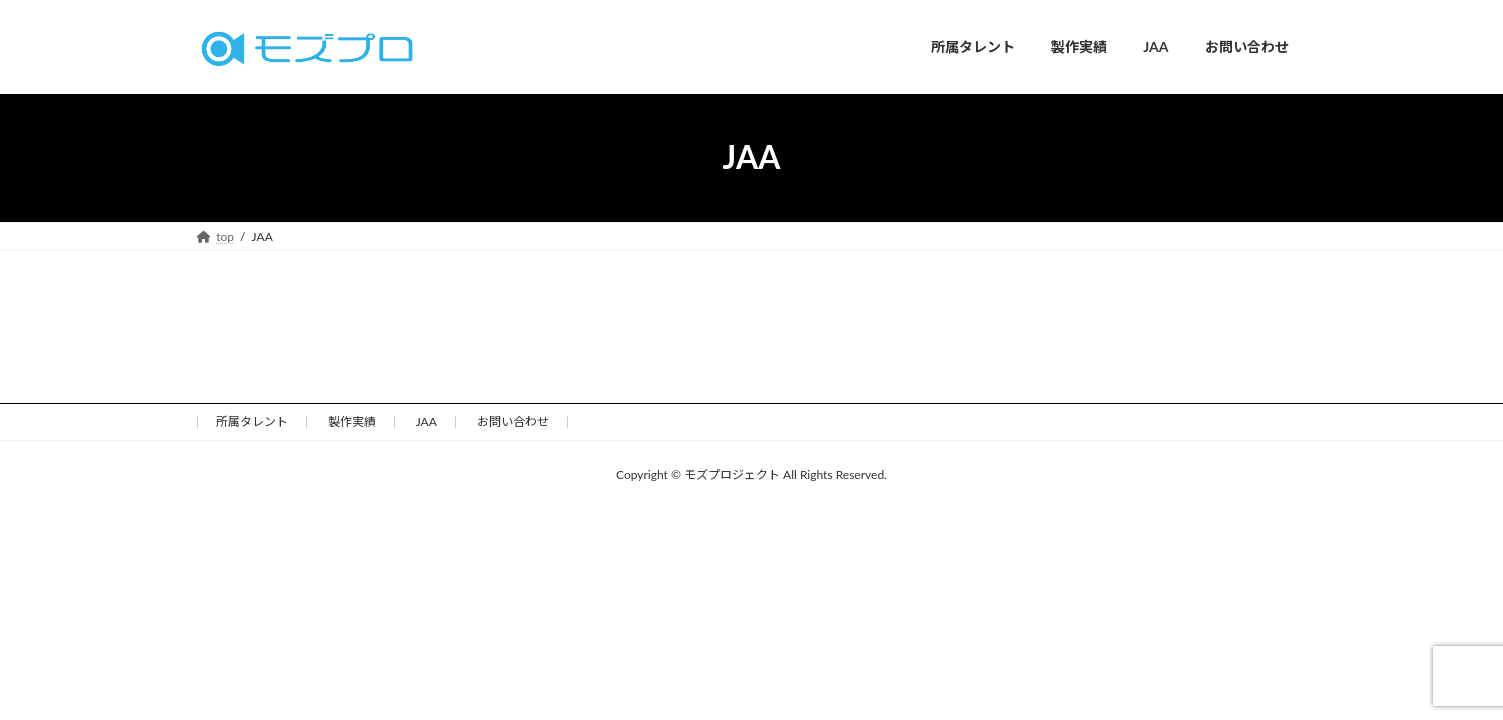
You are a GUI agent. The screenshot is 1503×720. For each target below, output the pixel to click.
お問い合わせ (513, 421)
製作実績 (352, 421)
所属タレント (252, 421)
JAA (426, 421)
